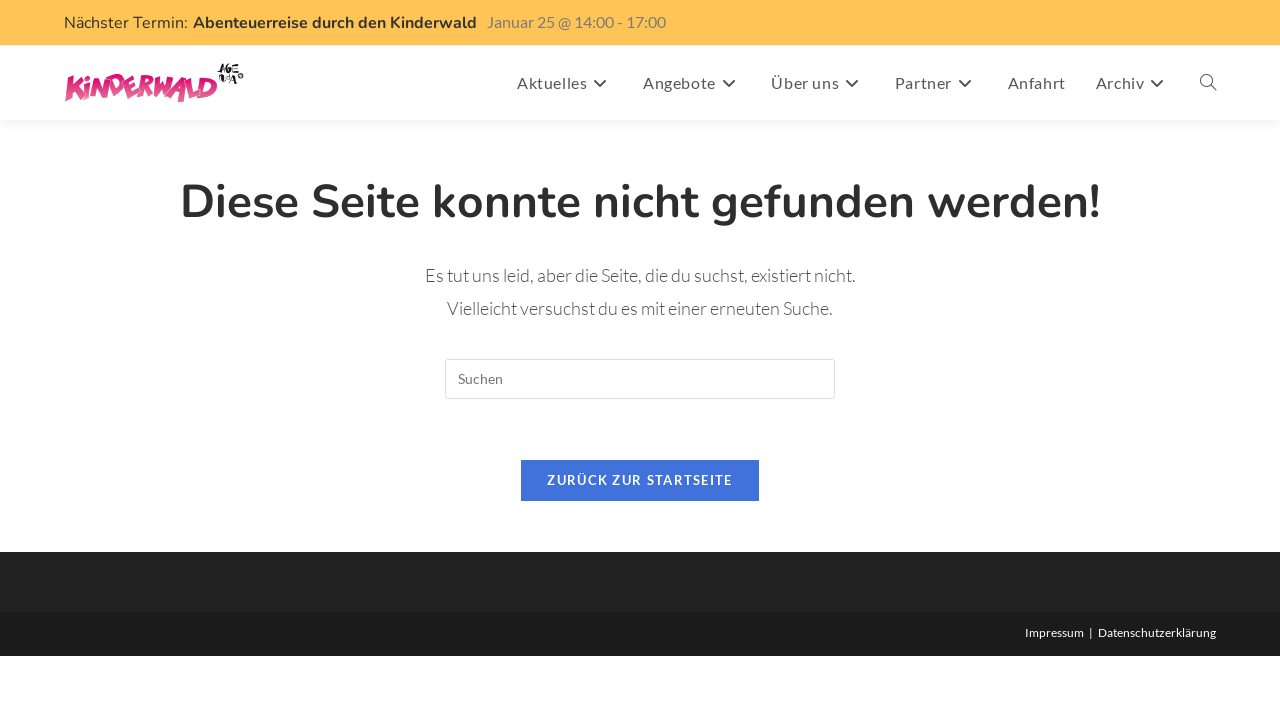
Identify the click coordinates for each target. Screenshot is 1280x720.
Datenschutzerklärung (1157, 632)
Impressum (1054, 632)
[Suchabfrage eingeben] (640, 379)
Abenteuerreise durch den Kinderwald (335, 23)
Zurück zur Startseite (639, 480)
